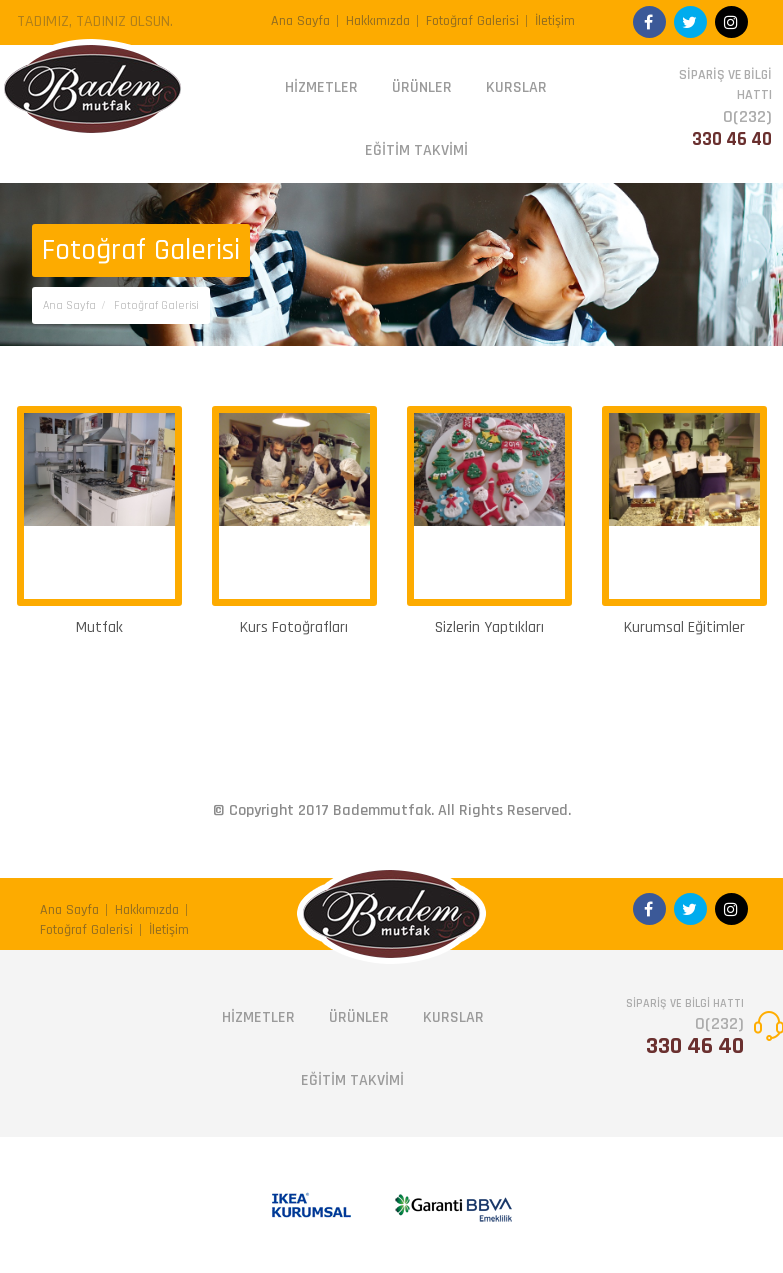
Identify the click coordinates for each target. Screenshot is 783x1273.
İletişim (555, 21)
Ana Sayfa (300, 21)
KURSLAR (516, 87)
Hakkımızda (378, 21)
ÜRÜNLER (422, 87)
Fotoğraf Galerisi (472, 21)
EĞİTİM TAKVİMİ (416, 150)
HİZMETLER (321, 87)
